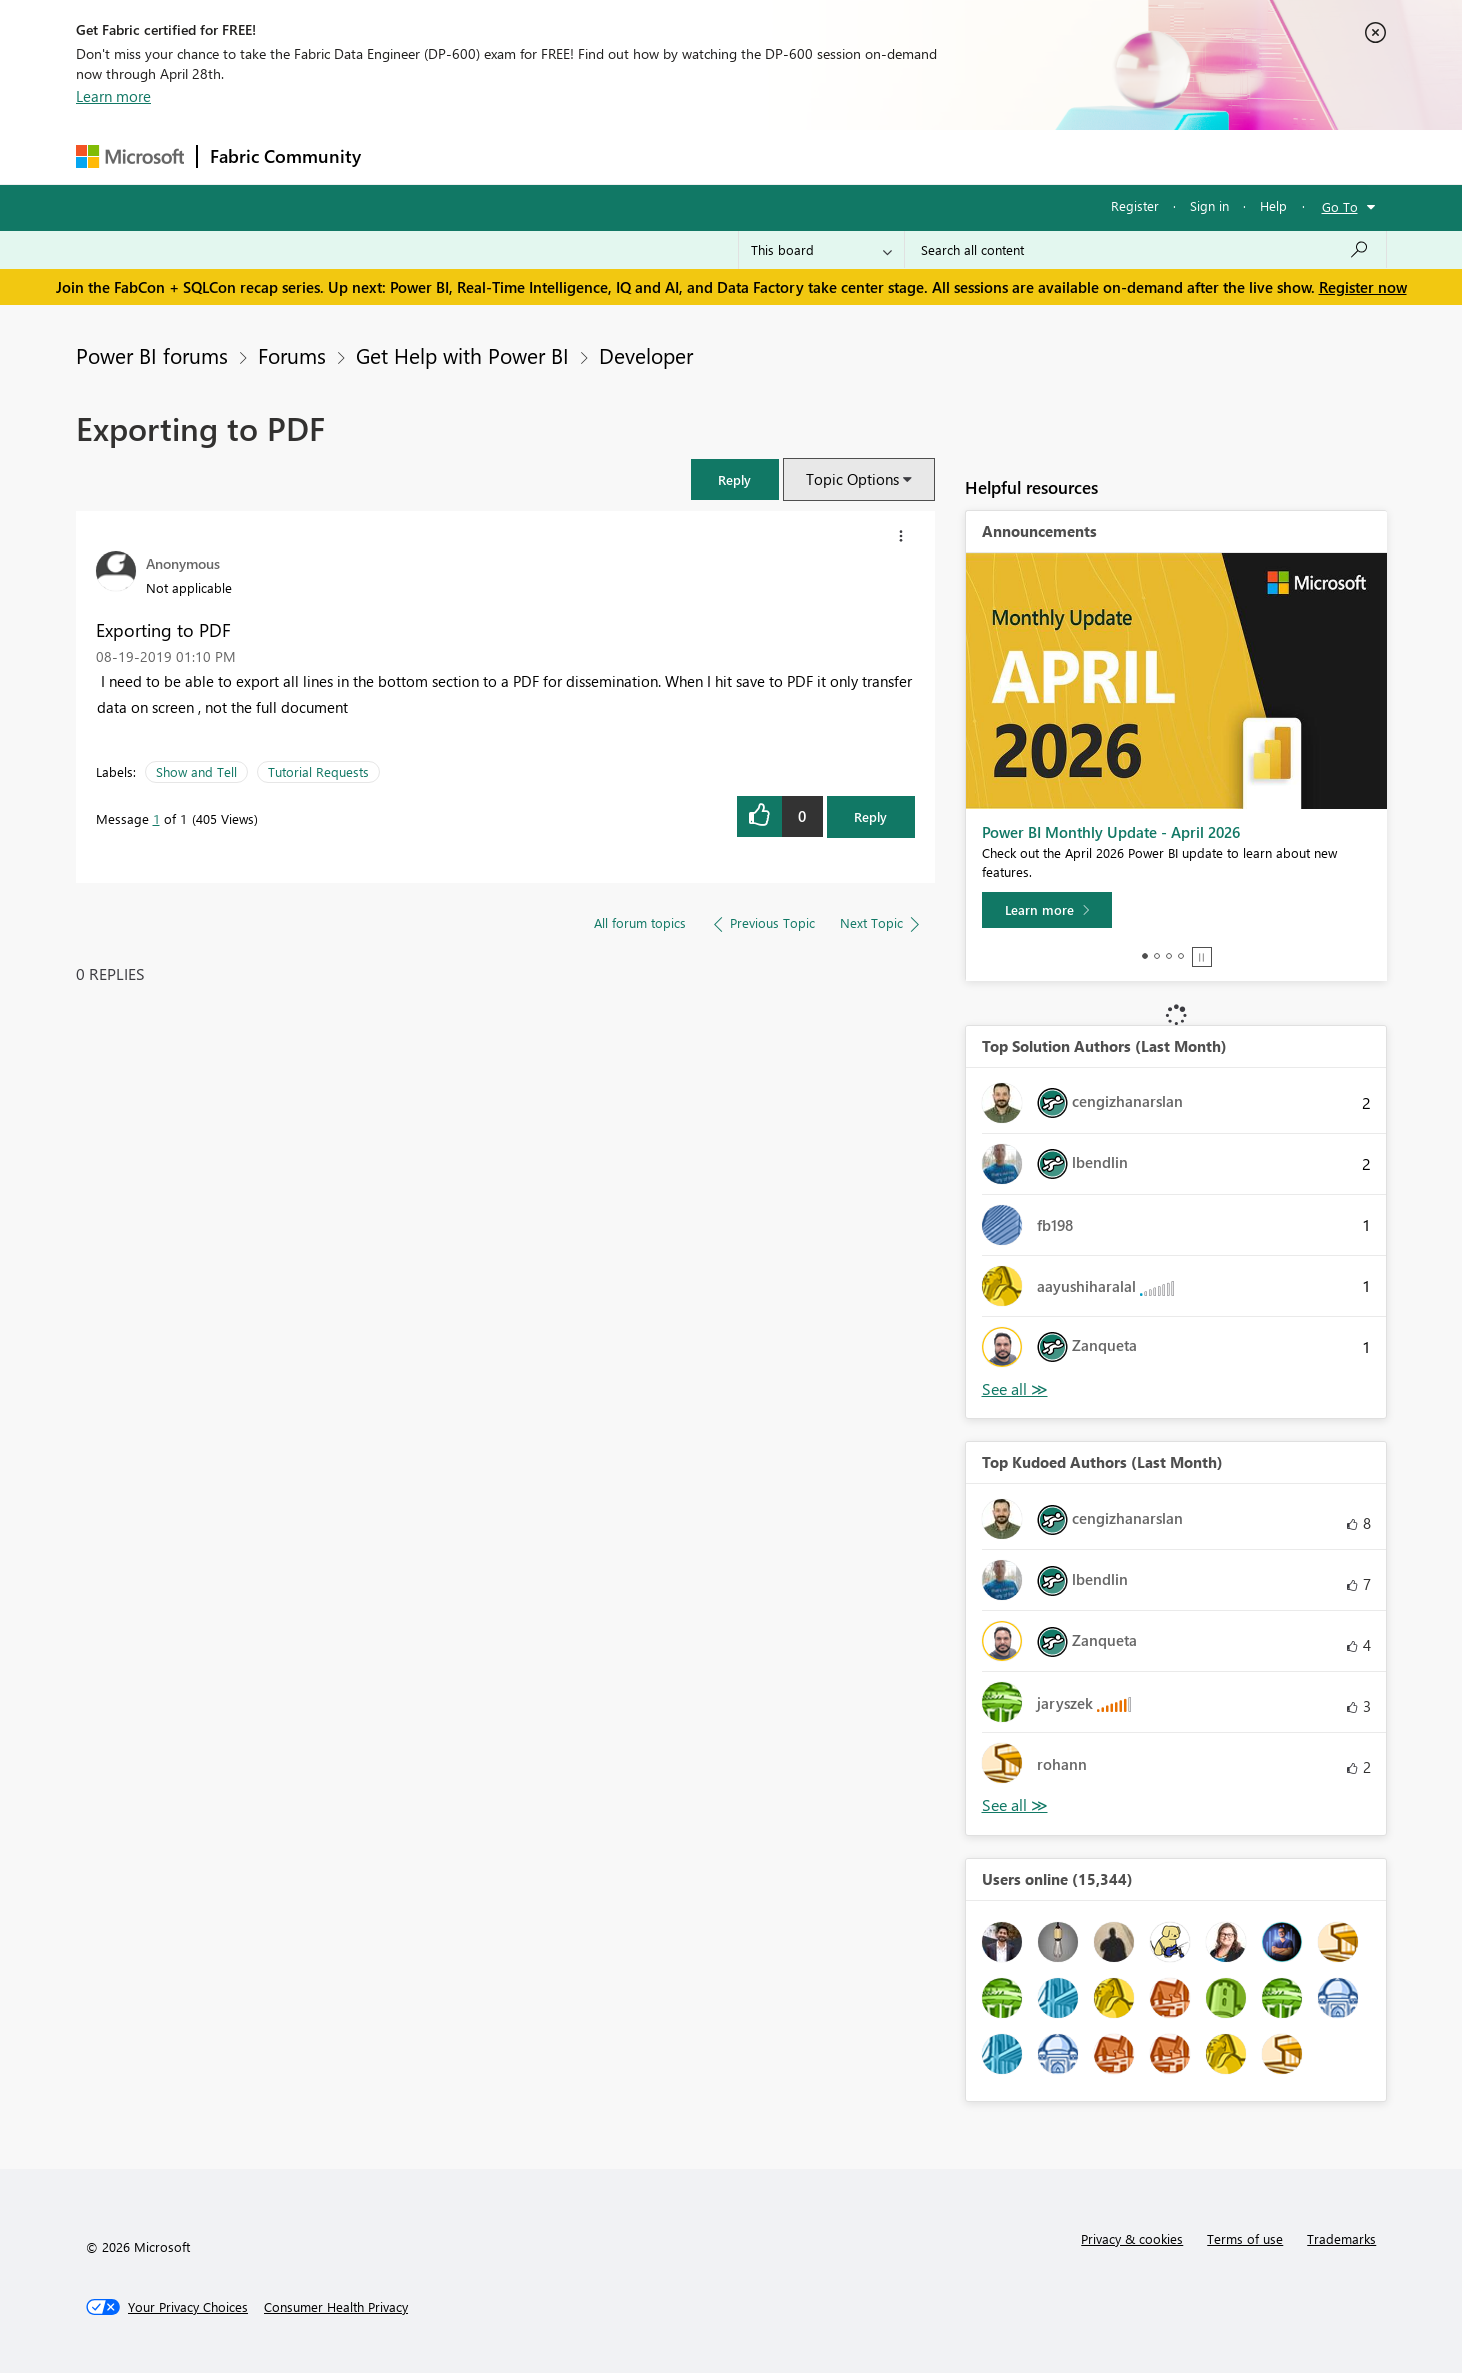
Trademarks (1341, 2238)
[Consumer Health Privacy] (336, 2307)
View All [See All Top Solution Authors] (1015, 1389)
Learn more (113, 96)
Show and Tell (196, 771)
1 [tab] (1145, 956)
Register (1135, 205)
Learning (832, 156)
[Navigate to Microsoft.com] (130, 156)
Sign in (1209, 205)
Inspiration (494, 156)
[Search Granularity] (821, 250)
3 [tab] (1169, 956)
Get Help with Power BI (462, 355)
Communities (665, 156)
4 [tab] (1181, 956)
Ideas (576, 156)
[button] (735, 479)
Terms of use (1245, 2238)
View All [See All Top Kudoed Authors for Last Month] (1015, 1805)
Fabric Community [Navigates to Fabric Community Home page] (285, 156)
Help (1273, 205)
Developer (646, 355)
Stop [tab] (1202, 957)
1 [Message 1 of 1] (156, 818)
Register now (1363, 287)
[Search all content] (1145, 250)
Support (916, 156)
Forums (406, 156)
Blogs (755, 156)
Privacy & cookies (1132, 2238)
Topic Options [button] (852, 479)
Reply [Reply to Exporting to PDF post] (870, 816)
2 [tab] (1157, 956)
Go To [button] (1340, 206)
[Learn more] (1047, 910)
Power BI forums (152, 355)
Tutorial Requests (318, 771)
